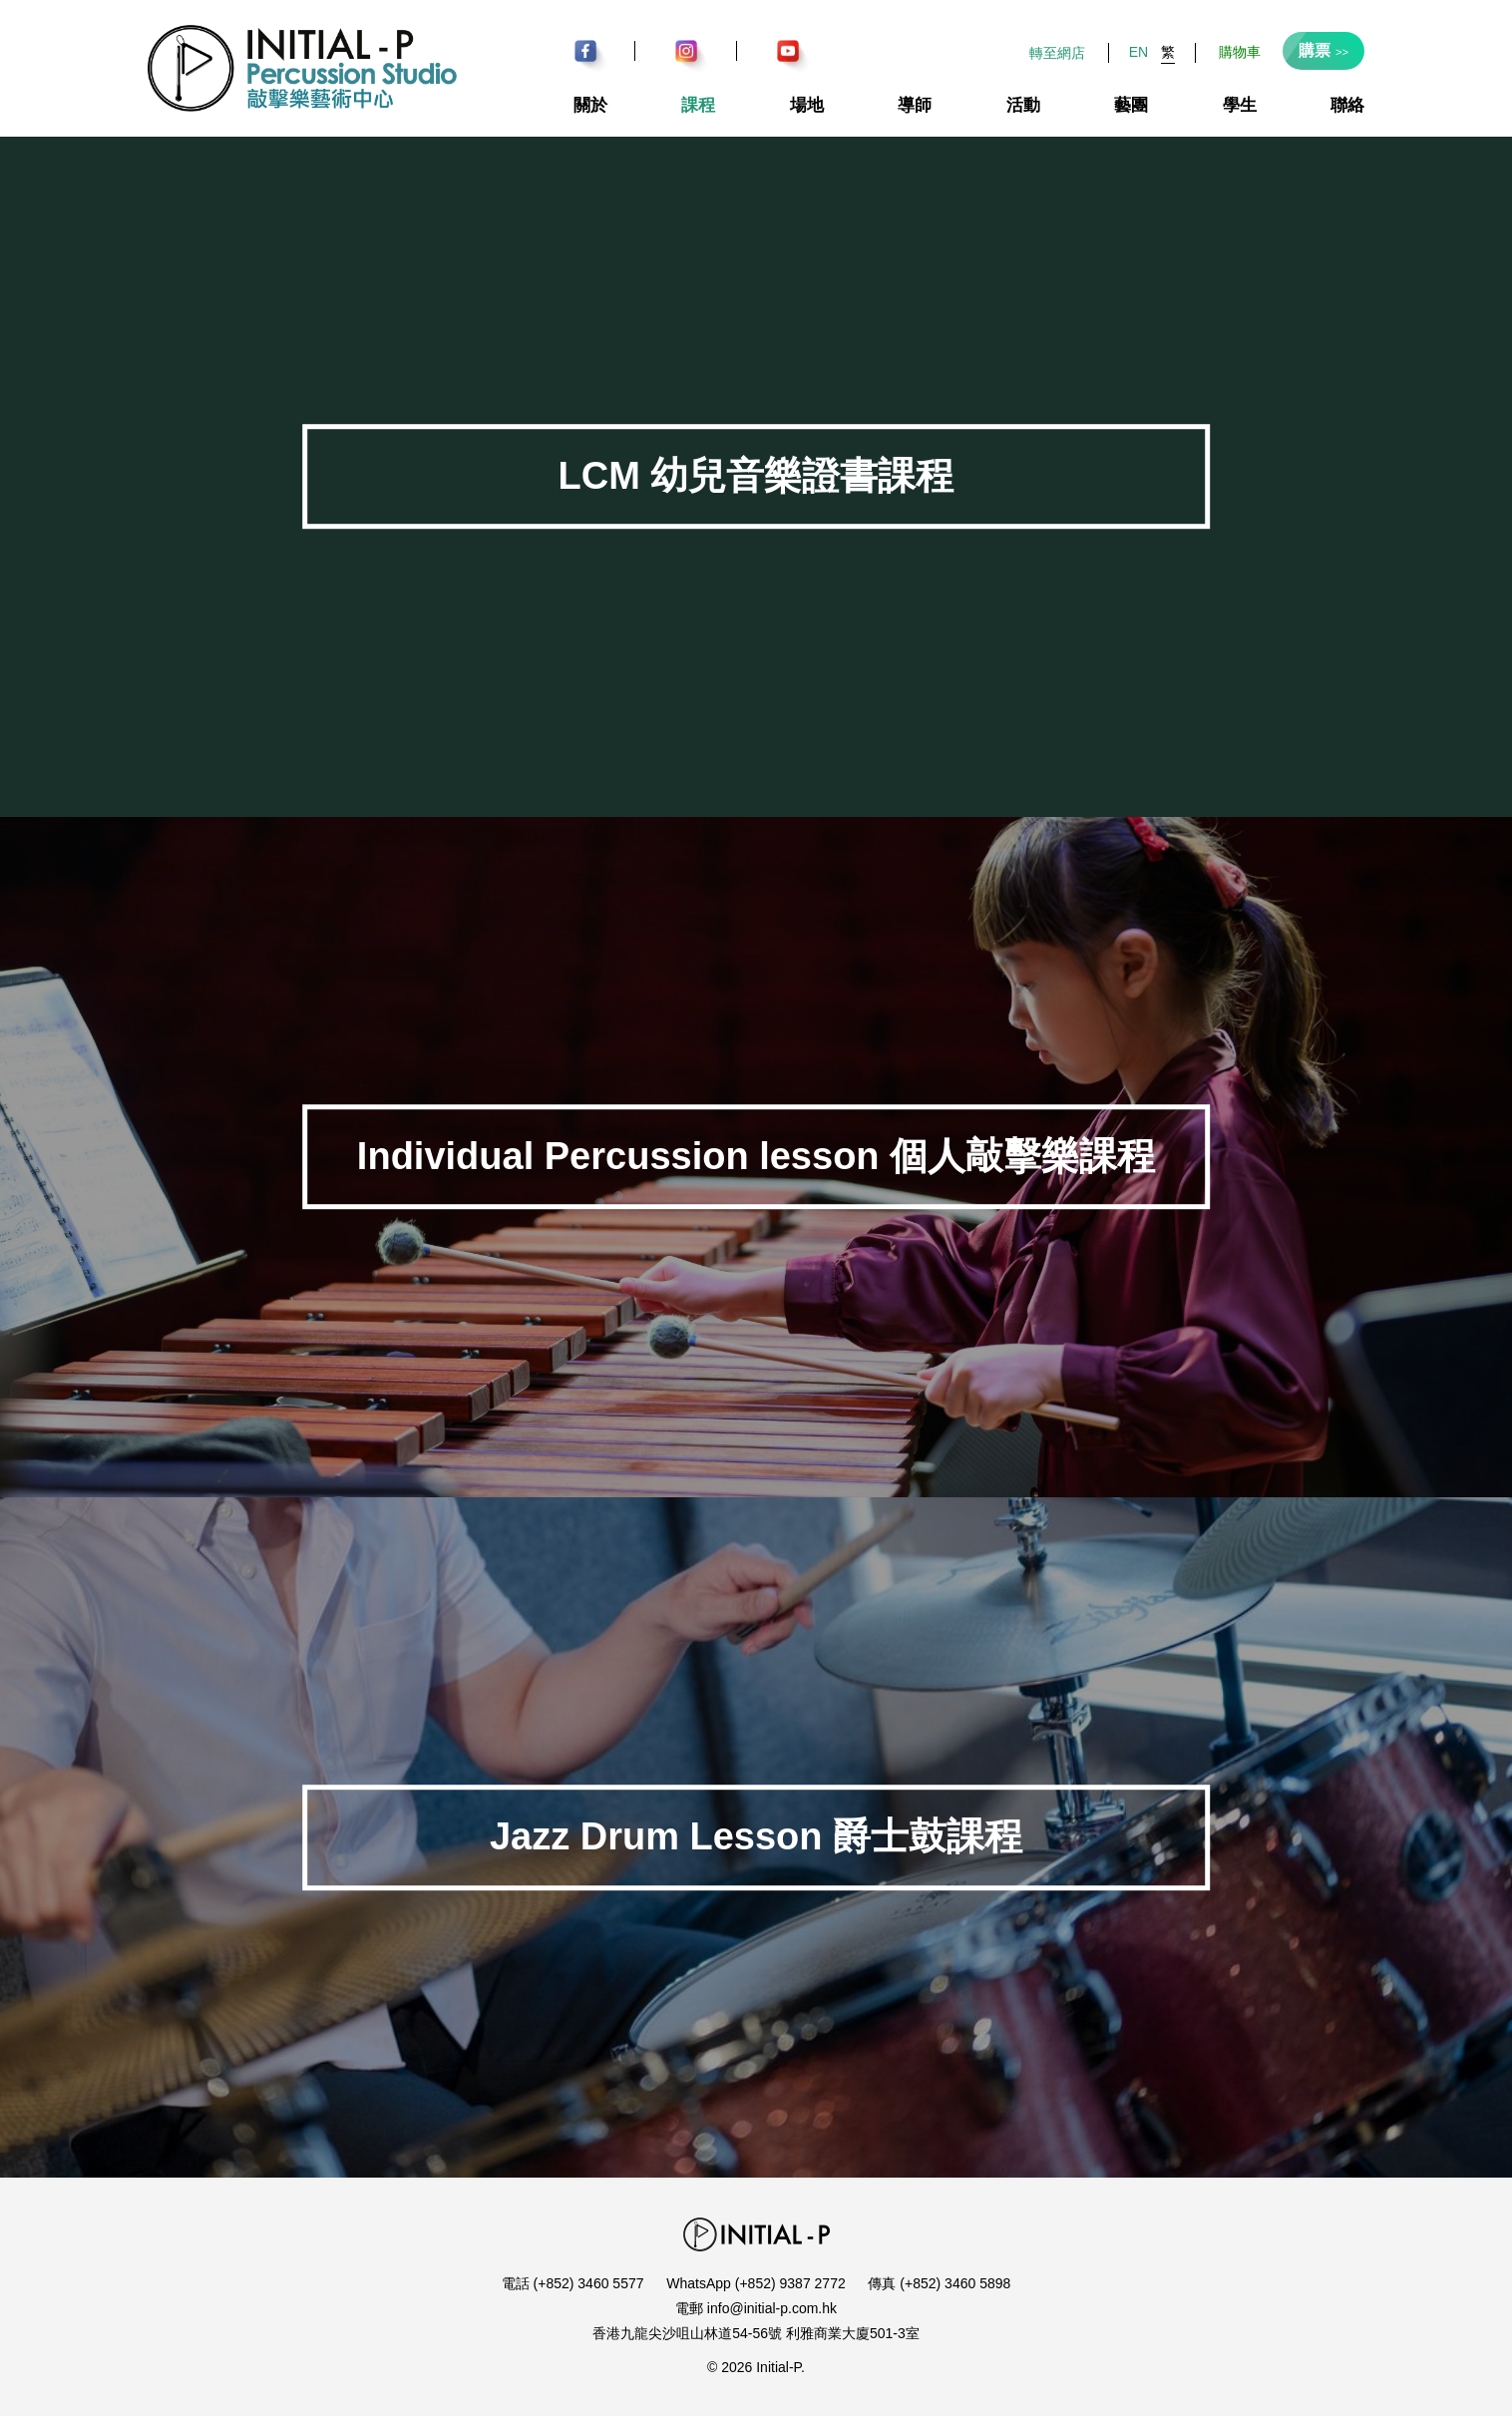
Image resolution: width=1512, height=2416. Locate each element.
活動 (1023, 105)
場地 (807, 105)
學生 (1240, 105)
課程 (698, 105)
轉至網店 (1057, 53)
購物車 (1240, 52)
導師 (915, 105)
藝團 (1131, 105)
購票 (1323, 50)
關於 (590, 105)
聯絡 (1347, 105)
